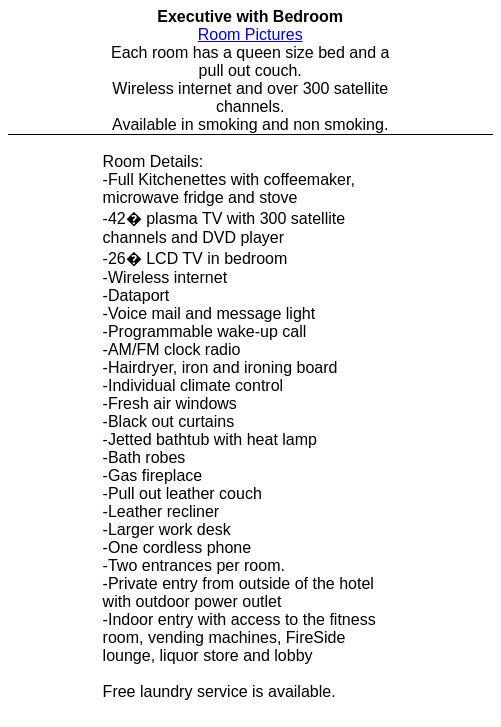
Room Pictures (250, 34)
